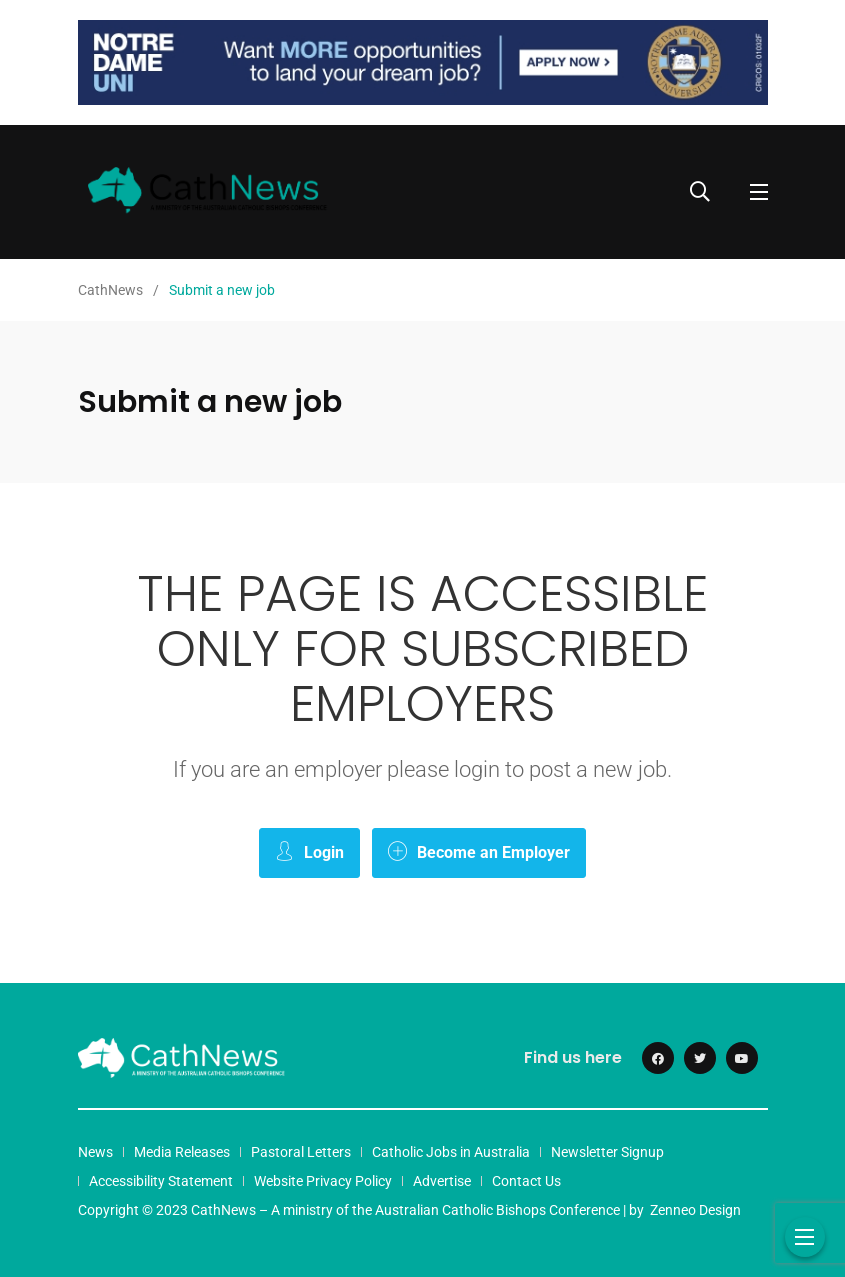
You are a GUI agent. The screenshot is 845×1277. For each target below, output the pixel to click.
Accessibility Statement (161, 1181)
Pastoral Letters (301, 1152)
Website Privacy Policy (323, 1181)
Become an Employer (479, 851)
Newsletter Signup (607, 1152)
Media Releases (182, 1152)
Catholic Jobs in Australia (451, 1152)
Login (309, 851)
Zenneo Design (695, 1210)
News (95, 1152)
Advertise (442, 1181)
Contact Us (526, 1181)
